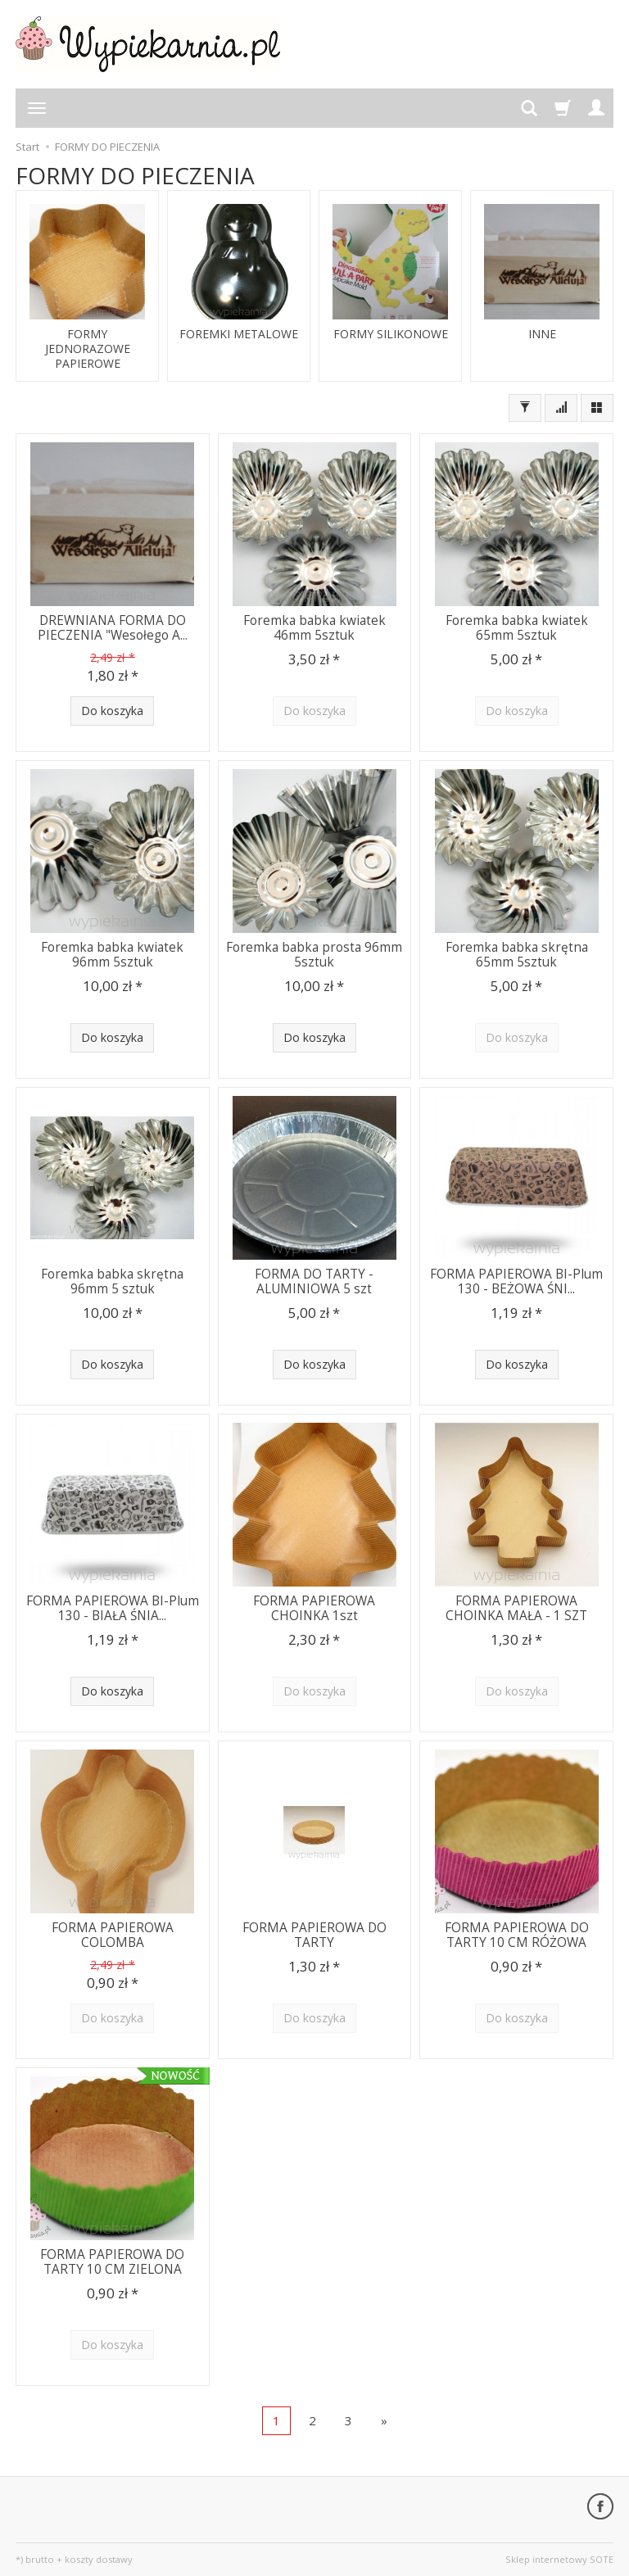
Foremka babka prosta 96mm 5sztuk (314, 955)
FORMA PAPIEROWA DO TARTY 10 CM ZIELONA (112, 2262)
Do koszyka (112, 710)
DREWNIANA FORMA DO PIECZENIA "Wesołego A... (113, 628)
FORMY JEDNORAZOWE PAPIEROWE (87, 349)
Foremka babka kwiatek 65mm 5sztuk (517, 628)
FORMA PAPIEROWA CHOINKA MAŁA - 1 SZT (516, 1608)
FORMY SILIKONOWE (390, 334)
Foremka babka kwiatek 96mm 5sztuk (112, 955)
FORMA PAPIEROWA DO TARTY (314, 1935)
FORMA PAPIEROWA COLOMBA (113, 1935)
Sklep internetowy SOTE (559, 2559)
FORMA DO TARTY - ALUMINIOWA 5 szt (314, 1281)
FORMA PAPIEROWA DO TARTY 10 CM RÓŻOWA (517, 1935)
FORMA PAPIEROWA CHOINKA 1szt (314, 1608)
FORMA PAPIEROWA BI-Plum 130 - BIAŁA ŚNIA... (112, 1608)
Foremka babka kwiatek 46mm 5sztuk (314, 628)
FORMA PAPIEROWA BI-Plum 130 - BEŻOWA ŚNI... (516, 1281)
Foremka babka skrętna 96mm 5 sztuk (112, 1281)
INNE (542, 334)
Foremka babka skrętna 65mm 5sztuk (517, 955)
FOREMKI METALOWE (238, 334)
